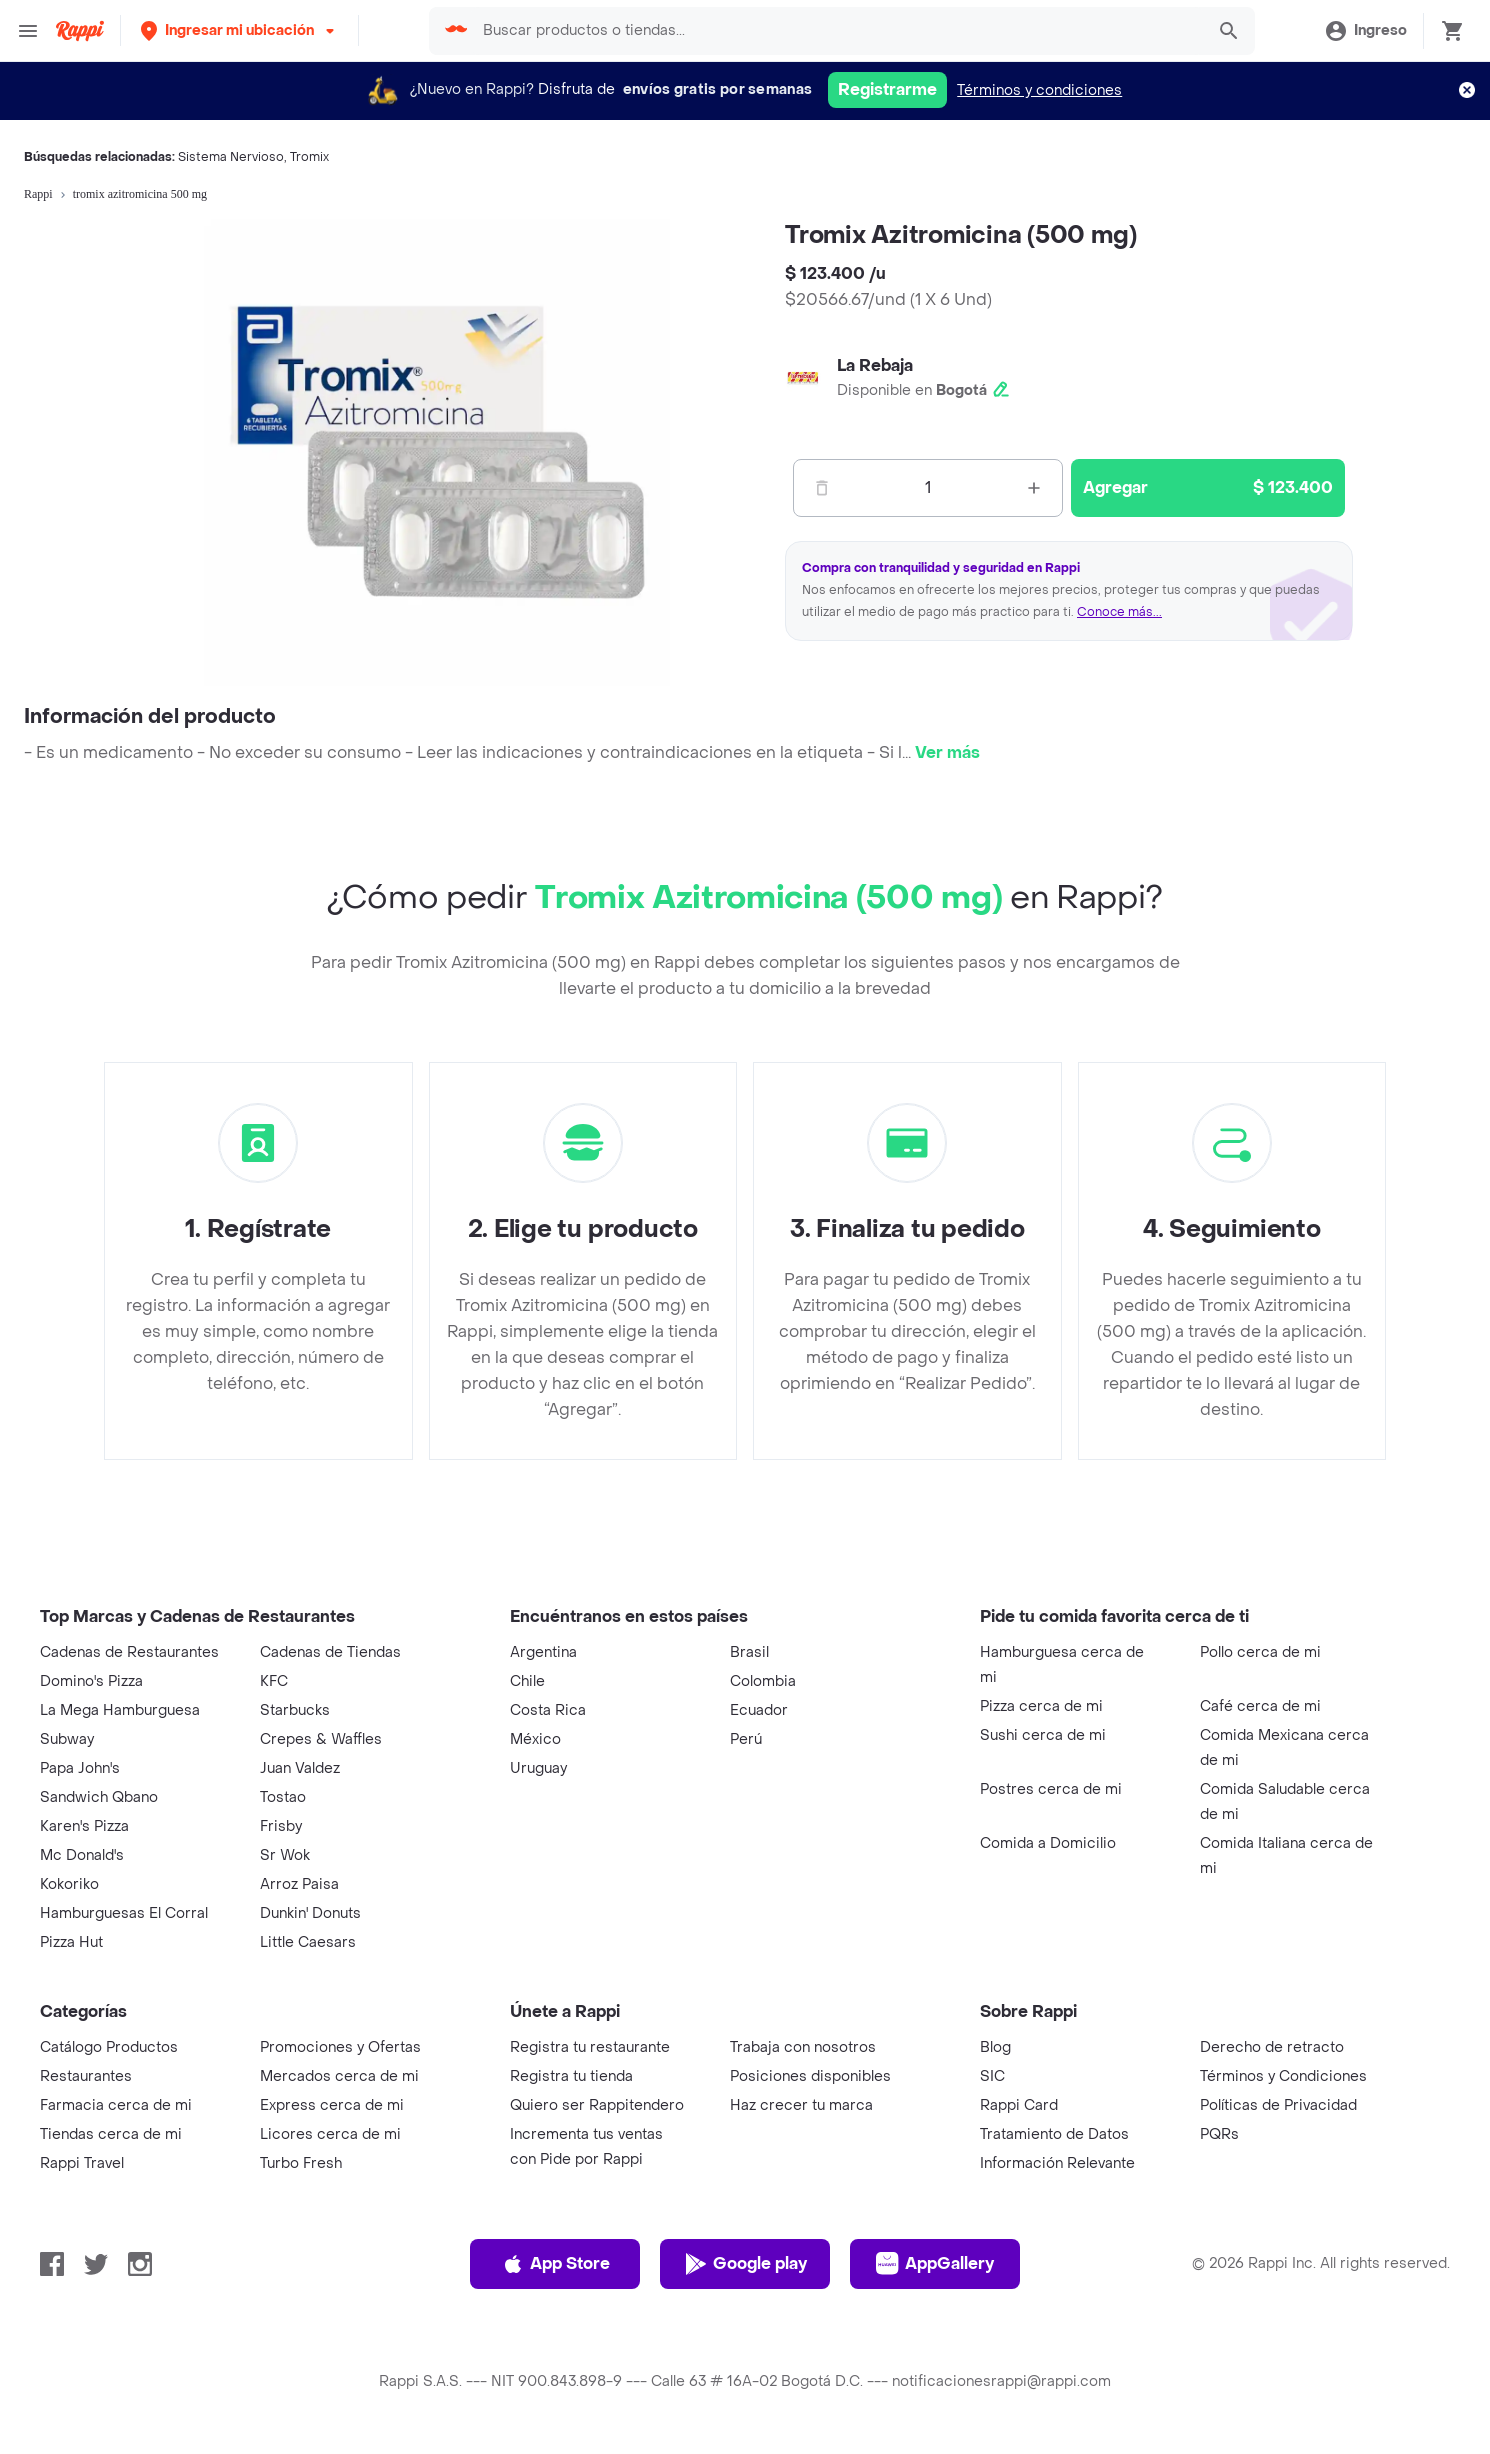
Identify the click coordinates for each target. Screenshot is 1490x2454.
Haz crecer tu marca (801, 2105)
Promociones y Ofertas (340, 2047)
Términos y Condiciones (1283, 2076)
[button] (239, 30)
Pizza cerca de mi (1041, 1706)
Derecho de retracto (1272, 2047)
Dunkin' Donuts (310, 1913)
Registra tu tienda (571, 2076)
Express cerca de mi (332, 2105)
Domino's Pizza (91, 1681)
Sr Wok (285, 1855)
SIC (992, 2076)
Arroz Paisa (299, 1884)
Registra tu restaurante (590, 2047)
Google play (745, 2264)
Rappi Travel (82, 2163)
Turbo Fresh (301, 2163)
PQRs (1219, 2134)
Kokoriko (69, 1884)
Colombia (763, 1681)
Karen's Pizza (84, 1826)
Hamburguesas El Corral (124, 1913)
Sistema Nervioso (231, 157)
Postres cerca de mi (1051, 1789)
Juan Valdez (300, 1768)
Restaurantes (86, 2076)
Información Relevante (1057, 2163)
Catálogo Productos (109, 2047)
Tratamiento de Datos (1054, 2134)
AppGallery (935, 2264)
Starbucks (295, 1710)
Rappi (38, 194)
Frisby (281, 1826)
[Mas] (1034, 488)
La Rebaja (875, 365)
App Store (555, 2264)
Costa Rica (548, 1710)
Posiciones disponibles (810, 2076)
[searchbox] (837, 31)
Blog (995, 2047)
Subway (67, 1739)
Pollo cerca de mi (1260, 1652)
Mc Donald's (82, 1855)
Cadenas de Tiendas (330, 1652)
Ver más (947, 752)
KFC (274, 1681)
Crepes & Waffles (321, 1739)
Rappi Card (1019, 2105)
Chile (527, 1681)
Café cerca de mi (1260, 1706)
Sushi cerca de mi (1043, 1735)
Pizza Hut (71, 1942)
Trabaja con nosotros (803, 2047)
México (535, 1739)
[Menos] (822, 488)
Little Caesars (308, 1942)
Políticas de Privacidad (1278, 2105)
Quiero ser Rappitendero (597, 2105)
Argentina (543, 1652)
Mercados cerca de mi (339, 2076)
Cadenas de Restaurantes (129, 1652)
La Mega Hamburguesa (120, 1710)
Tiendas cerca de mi (111, 2134)
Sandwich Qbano (99, 1797)
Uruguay (538, 1768)
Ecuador (759, 1710)
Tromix (309, 157)
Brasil (749, 1652)
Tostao (283, 1797)
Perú (746, 1739)
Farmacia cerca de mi (116, 2105)
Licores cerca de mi (330, 2134)
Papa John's (80, 1768)
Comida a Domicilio (1048, 1843)
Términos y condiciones (1039, 90)
